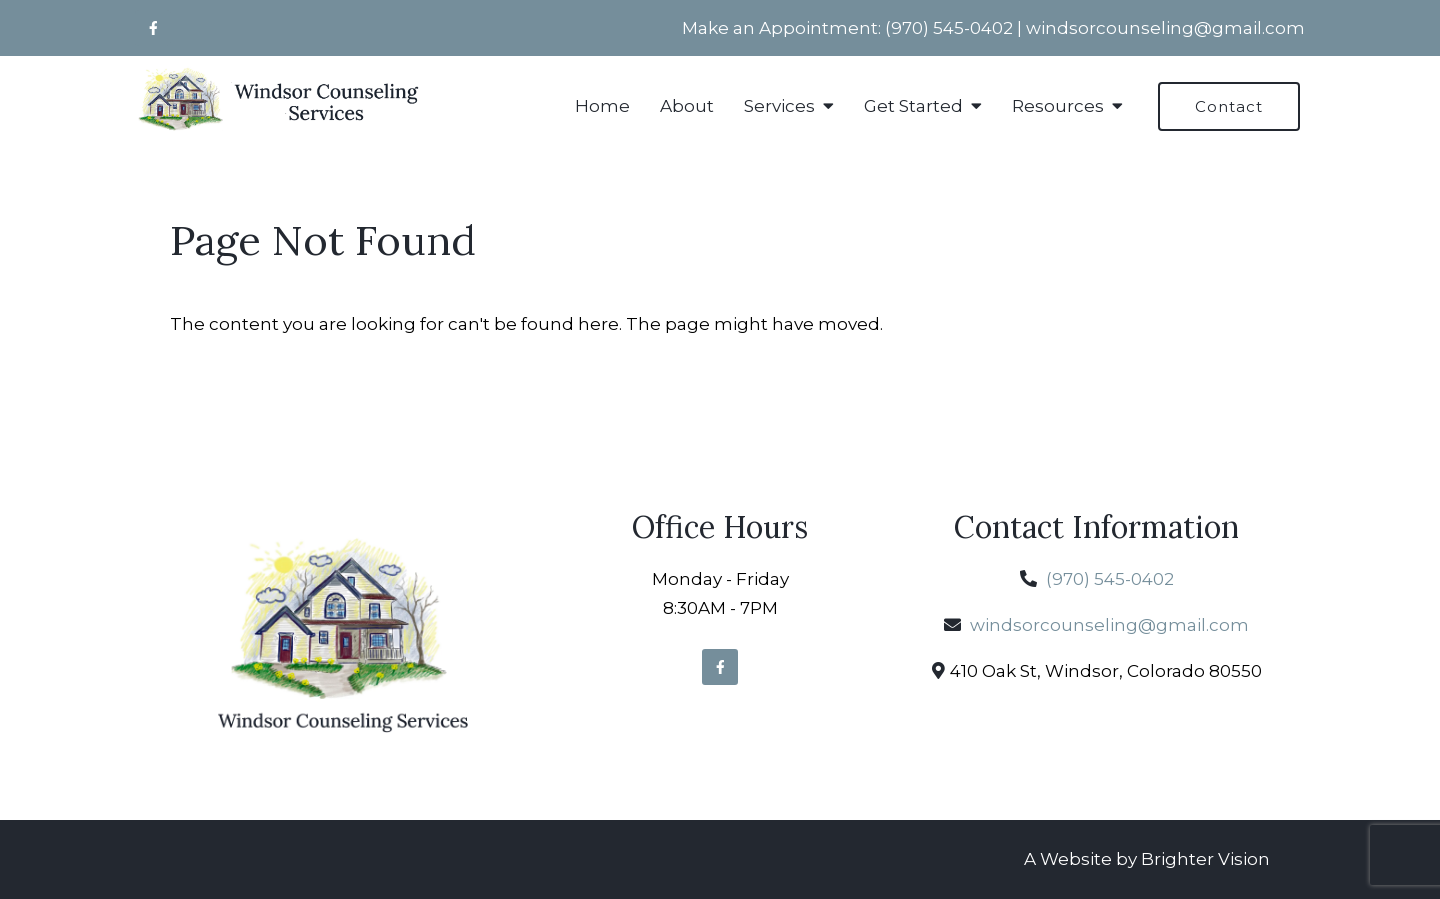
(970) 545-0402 (949, 28)
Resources (1058, 106)
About (687, 106)
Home (602, 106)
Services (779, 106)
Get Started (913, 106)
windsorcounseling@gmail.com (1165, 28)
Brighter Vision (1205, 859)
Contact (1229, 106)
